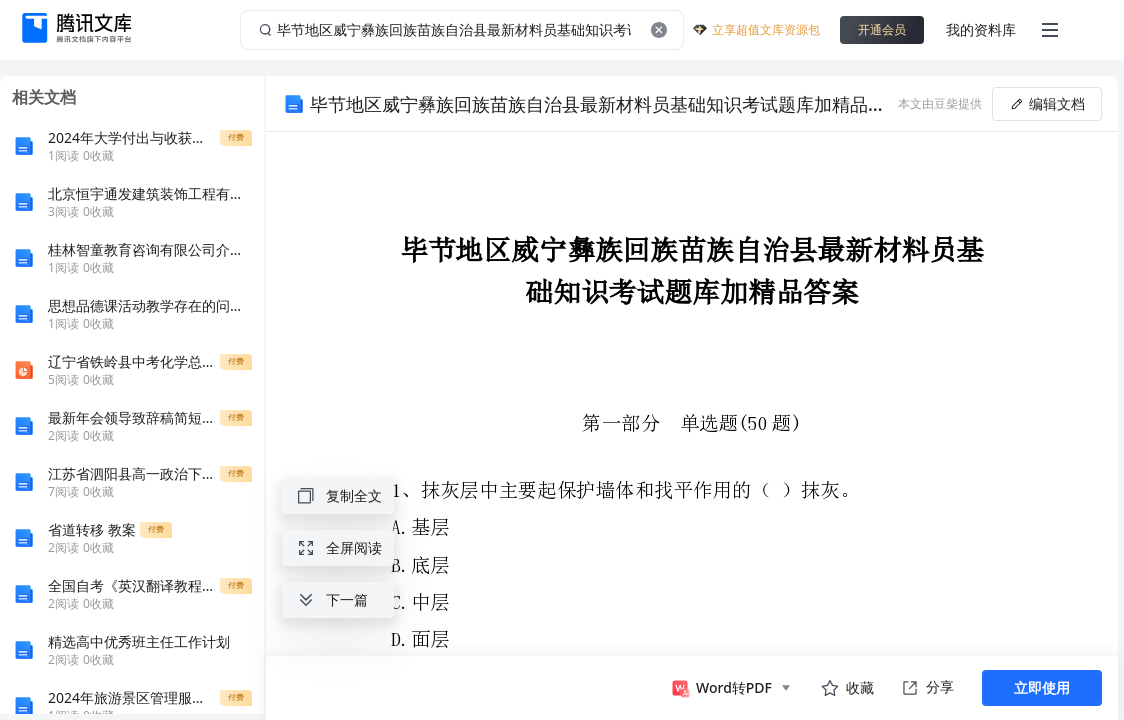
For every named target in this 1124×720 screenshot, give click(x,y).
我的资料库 (981, 29)
